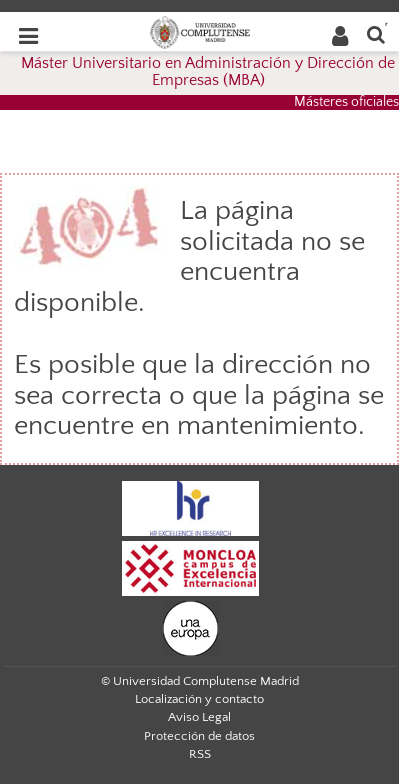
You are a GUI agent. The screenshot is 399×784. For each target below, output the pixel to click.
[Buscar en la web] (376, 33)
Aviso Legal (199, 717)
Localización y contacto (199, 699)
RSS (200, 754)
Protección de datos (199, 736)
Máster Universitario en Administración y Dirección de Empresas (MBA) (208, 72)
